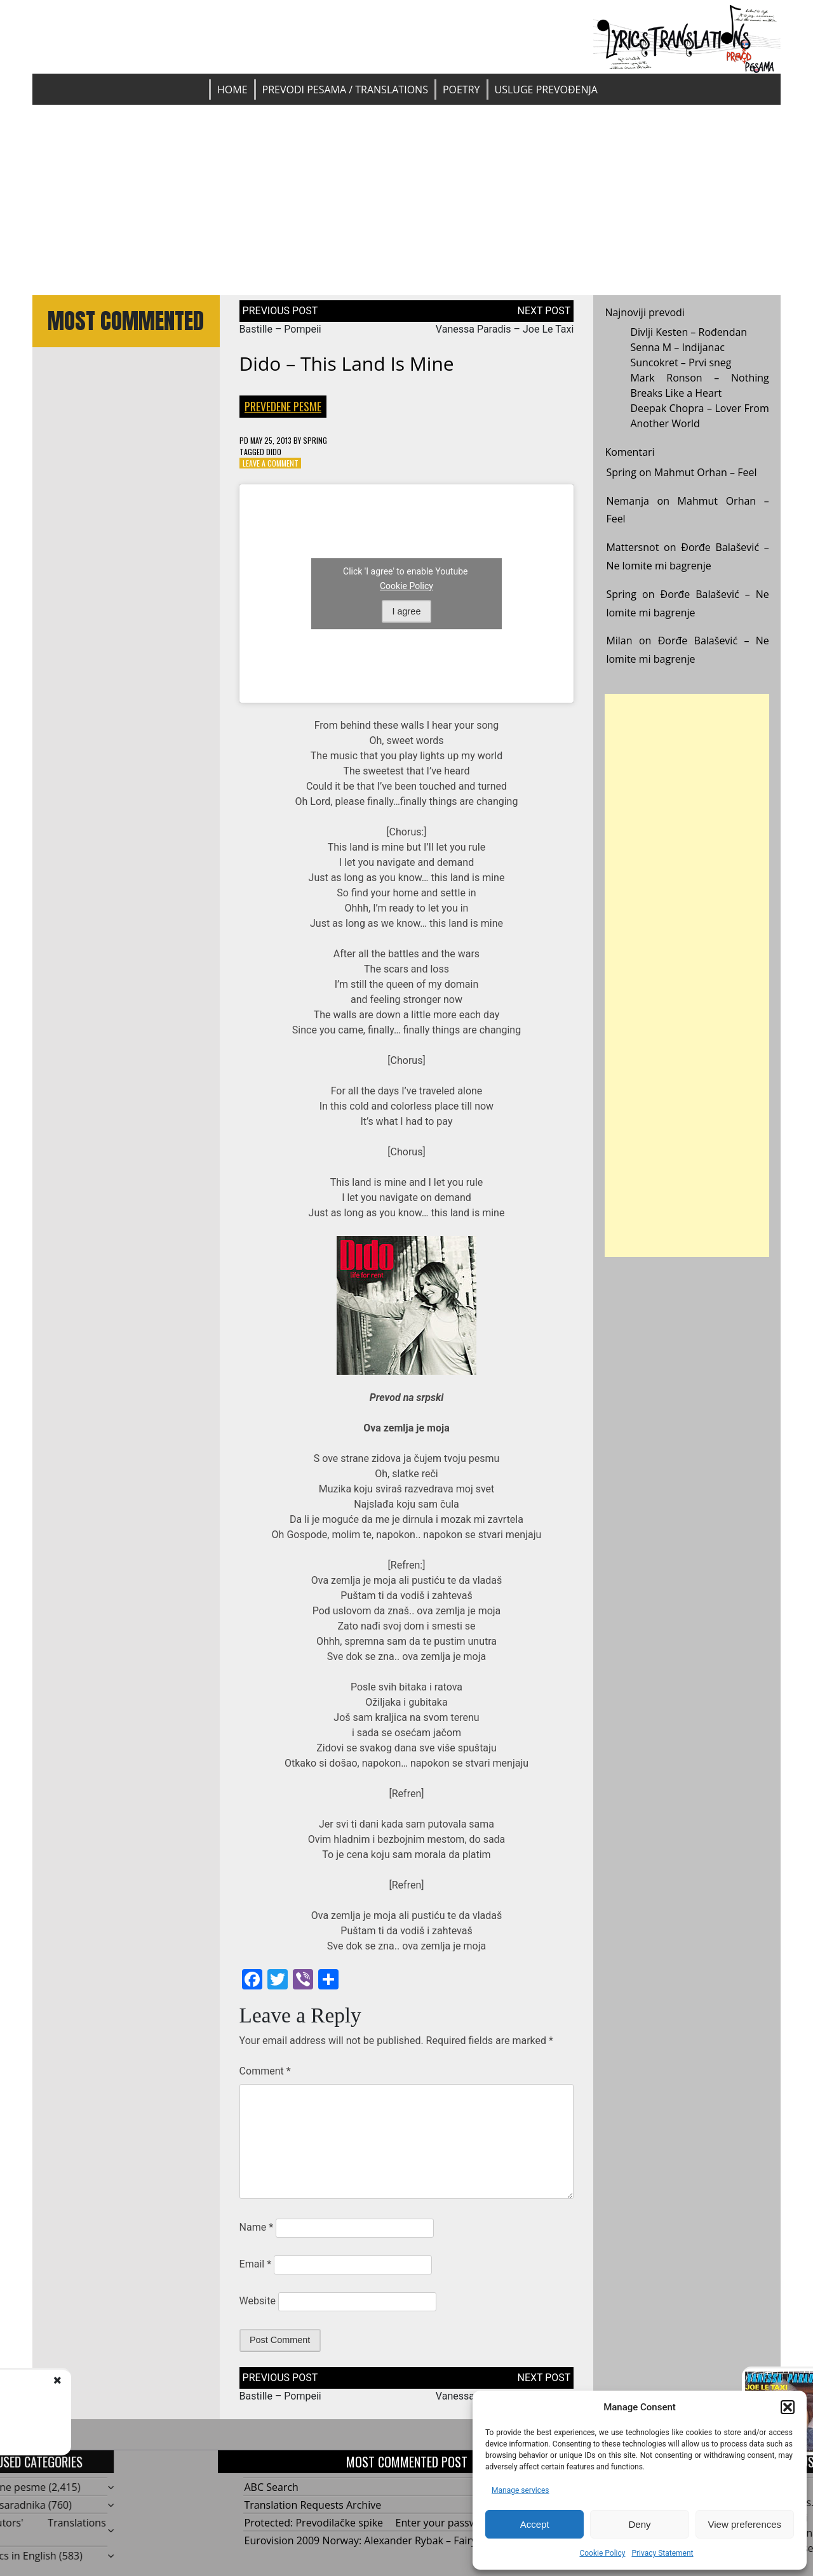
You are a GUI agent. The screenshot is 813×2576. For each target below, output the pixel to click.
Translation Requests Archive (313, 2505)
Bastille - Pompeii (128, 2393)
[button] (787, 2407)
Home (232, 89)
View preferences (745, 2524)
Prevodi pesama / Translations (345, 89)
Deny (639, 2524)
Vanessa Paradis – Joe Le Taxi (505, 329)
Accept (534, 2524)
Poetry (461, 89)
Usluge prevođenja (546, 89)
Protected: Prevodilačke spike (314, 2523)
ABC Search (272, 2487)
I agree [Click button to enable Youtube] (407, 611)
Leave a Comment (271, 463)
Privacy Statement (662, 2553)
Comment (265, 2071)
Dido (273, 451)
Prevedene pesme (283, 406)
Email (255, 2264)
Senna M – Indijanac (677, 347)
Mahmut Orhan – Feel (705, 472)
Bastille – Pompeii (280, 329)
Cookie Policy (602, 2553)
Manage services (520, 2490)
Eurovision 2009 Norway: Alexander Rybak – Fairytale (369, 2540)
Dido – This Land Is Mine (346, 363)
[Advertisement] (406, 200)
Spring (315, 440)
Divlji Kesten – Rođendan (688, 332)
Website (257, 2301)
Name (256, 2227)
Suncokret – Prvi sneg (680, 362)
